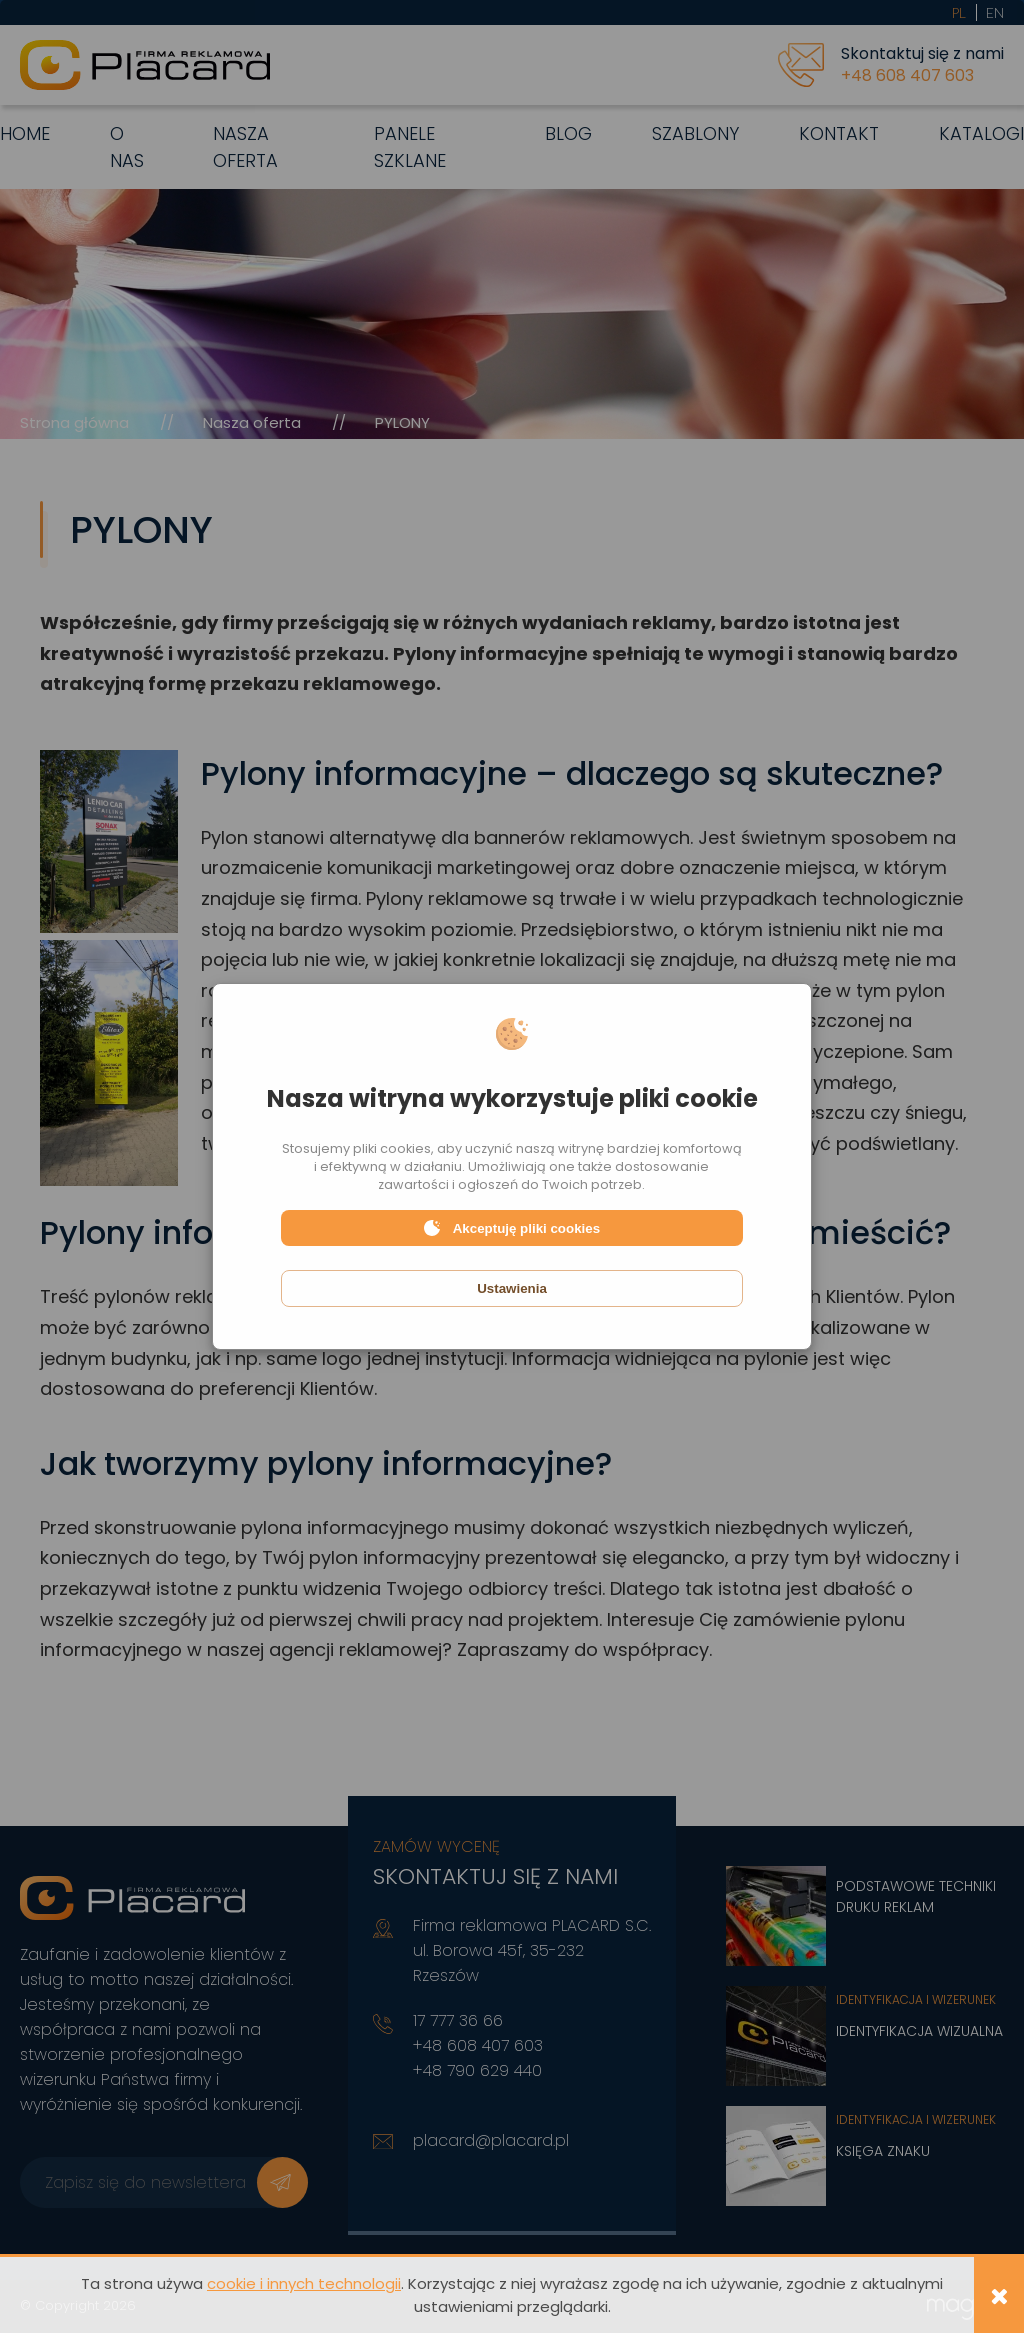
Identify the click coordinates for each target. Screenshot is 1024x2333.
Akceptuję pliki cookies (512, 1228)
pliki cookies (392, 1148)
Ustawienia (512, 1288)
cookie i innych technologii (304, 2283)
